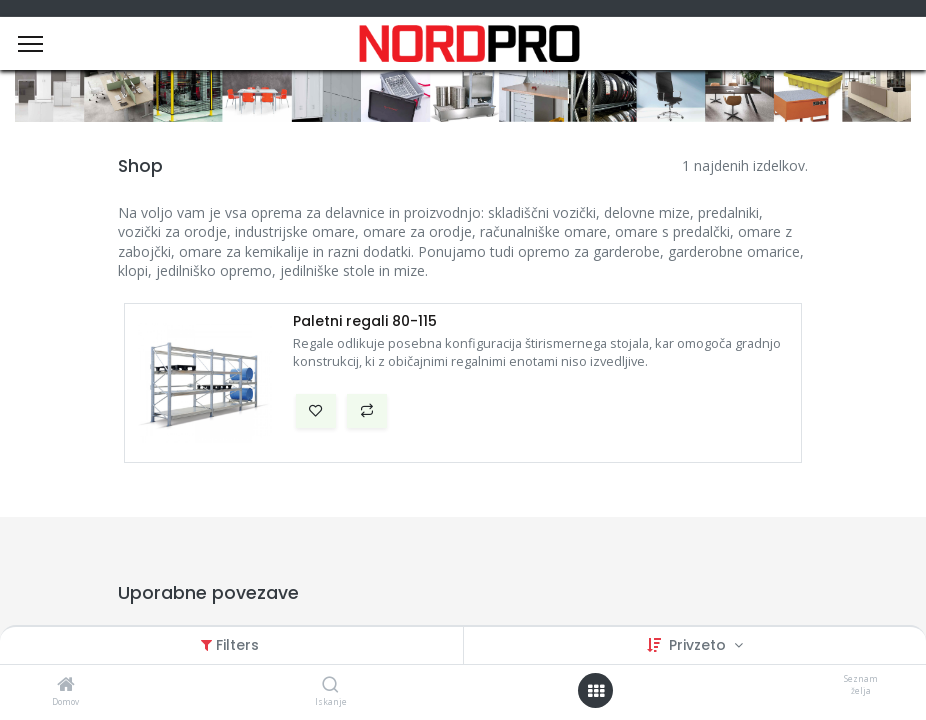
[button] (316, 411)
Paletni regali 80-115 (365, 321)
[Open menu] (596, 691)
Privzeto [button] (699, 645)
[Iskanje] (330, 685)
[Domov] (66, 685)
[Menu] (30, 44)
